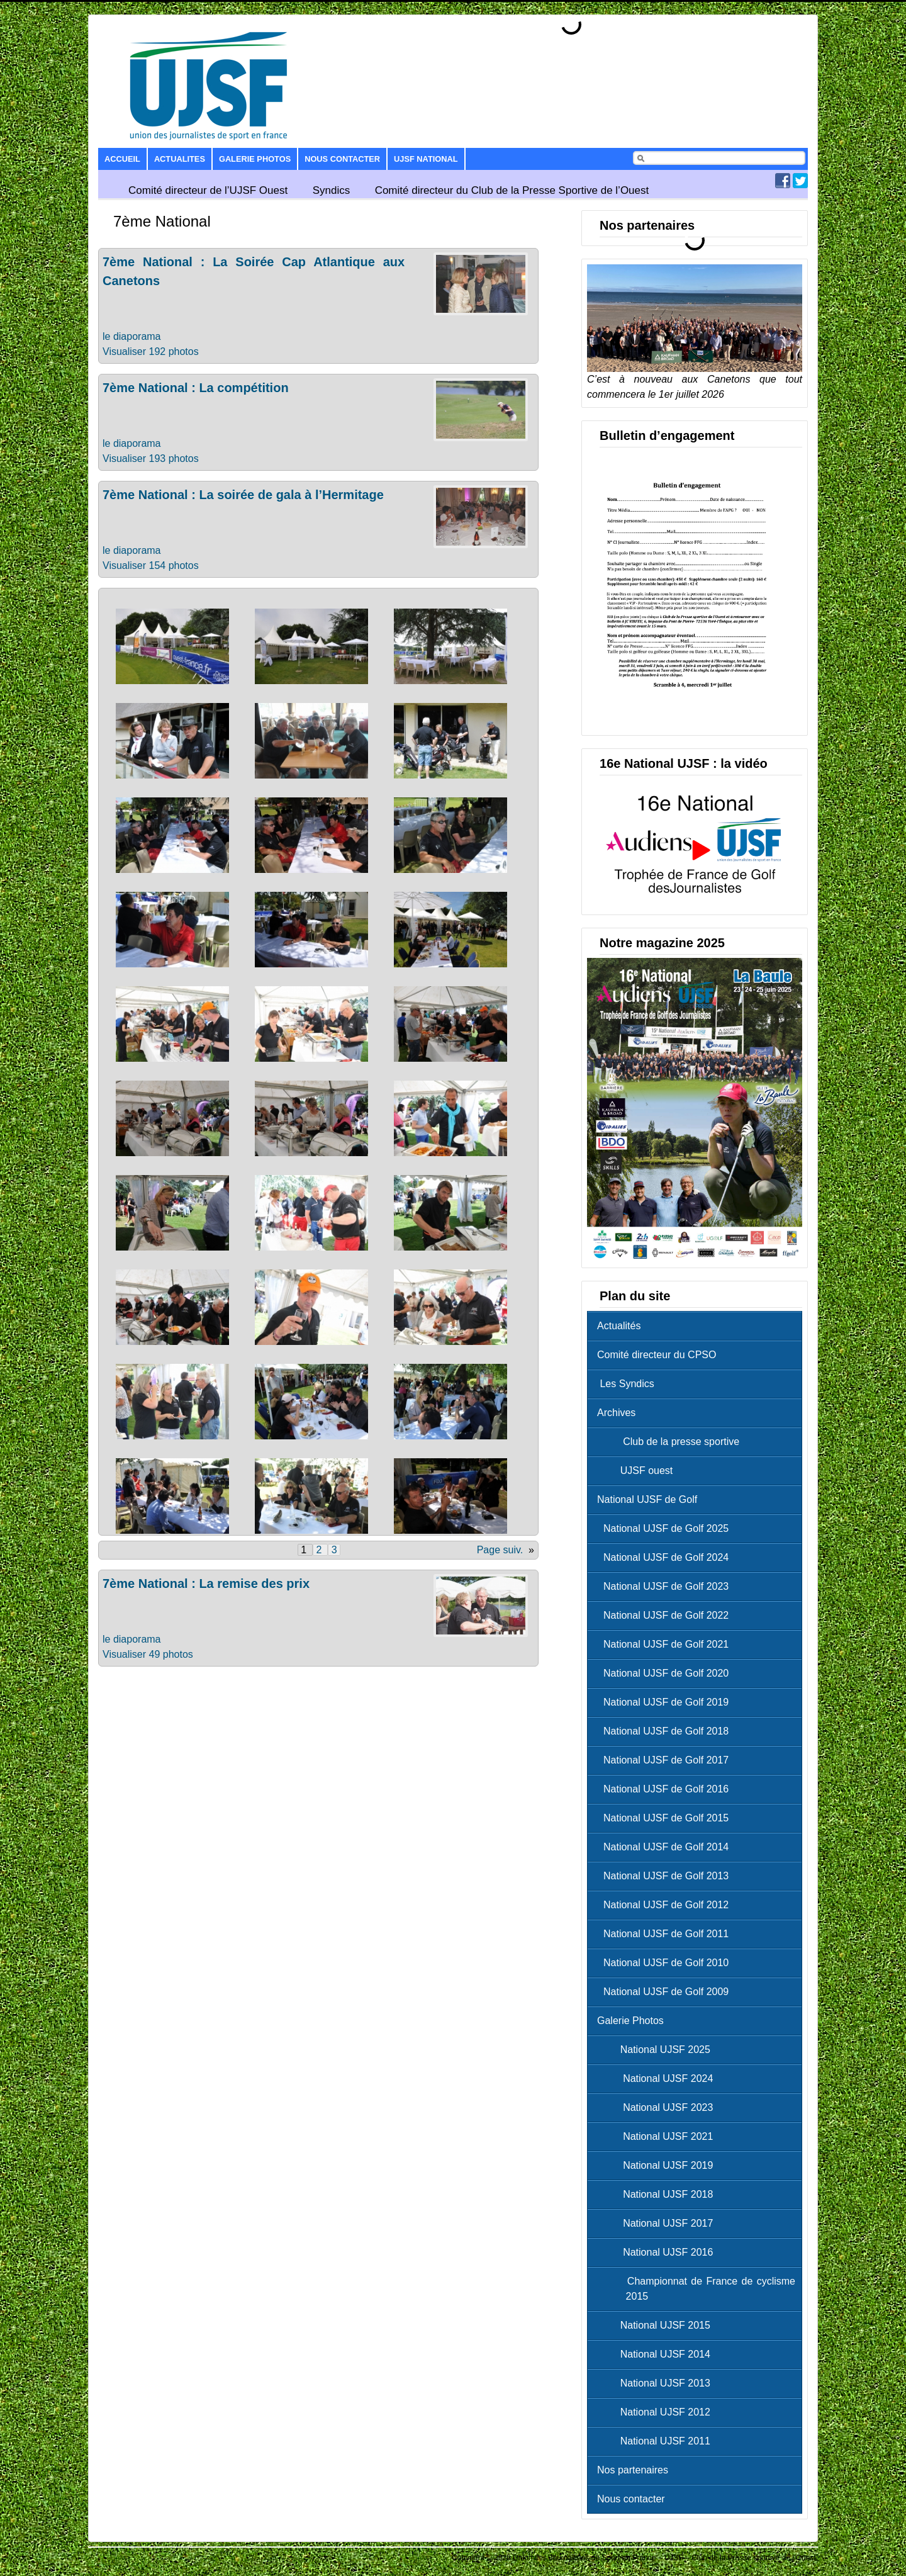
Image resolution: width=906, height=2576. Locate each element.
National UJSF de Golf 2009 (666, 1991)
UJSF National (425, 159)
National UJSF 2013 (656, 2383)
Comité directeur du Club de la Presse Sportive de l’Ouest (512, 190)
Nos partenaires (632, 2470)
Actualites (179, 159)
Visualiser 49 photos (148, 1654)
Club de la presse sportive (671, 1441)
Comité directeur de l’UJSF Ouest (208, 190)
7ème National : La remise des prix (206, 1583)
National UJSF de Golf (647, 1499)
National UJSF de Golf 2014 (666, 1847)
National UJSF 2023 (658, 2107)
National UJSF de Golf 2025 (666, 1528)
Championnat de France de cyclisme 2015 (699, 2289)
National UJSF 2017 (658, 2223)
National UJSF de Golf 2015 (666, 1818)
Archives (616, 1412)
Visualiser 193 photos (151, 458)
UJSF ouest (638, 1470)
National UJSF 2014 (656, 2354)
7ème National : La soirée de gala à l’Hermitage (243, 495)
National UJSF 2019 (658, 2165)
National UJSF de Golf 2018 (666, 1731)
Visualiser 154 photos (151, 565)
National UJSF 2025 (656, 2049)
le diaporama (132, 336)
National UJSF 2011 (656, 2441)
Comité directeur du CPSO (656, 1354)
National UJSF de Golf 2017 (666, 1760)
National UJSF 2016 (658, 2252)
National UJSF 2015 (656, 2325)
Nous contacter (342, 159)
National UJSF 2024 (658, 2078)
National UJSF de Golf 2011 (666, 1933)
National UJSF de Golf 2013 (666, 1875)
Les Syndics (625, 1383)
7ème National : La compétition (196, 388)
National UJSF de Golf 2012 (666, 1904)
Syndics (331, 190)
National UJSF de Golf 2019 (666, 1702)
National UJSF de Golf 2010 (666, 1962)
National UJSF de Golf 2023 (666, 1586)
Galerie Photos (255, 159)
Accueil (122, 159)
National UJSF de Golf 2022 (666, 1615)
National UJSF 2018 (658, 2194)
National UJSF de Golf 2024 (666, 1557)
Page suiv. (500, 1549)
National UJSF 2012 (656, 2412)
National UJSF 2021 (658, 2136)
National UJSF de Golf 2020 (666, 1673)
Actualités (618, 1325)
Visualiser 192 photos (151, 351)
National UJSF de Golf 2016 (666, 1789)
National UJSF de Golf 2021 (666, 1644)
